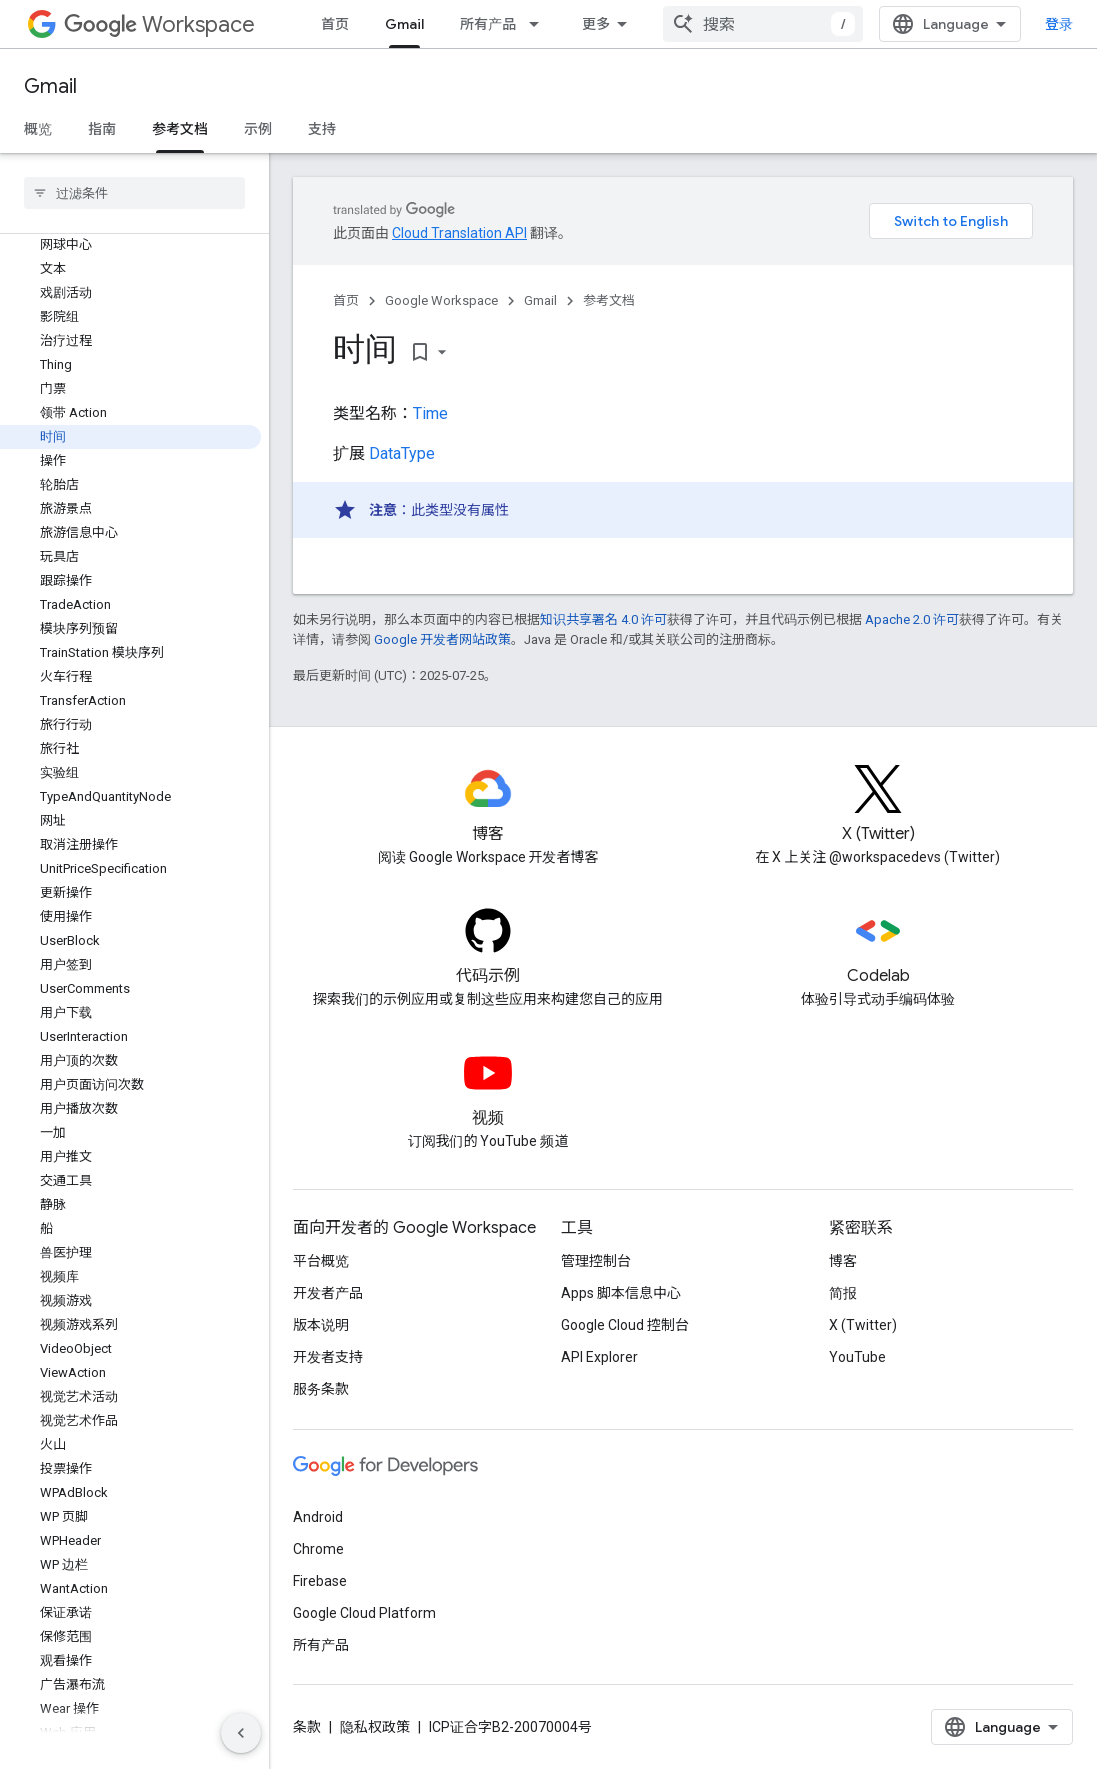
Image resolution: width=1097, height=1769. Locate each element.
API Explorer (599, 1357)
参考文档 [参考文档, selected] (180, 129)
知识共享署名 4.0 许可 (603, 619)
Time (430, 413)
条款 (307, 1727)
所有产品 (488, 24)
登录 (1059, 24)
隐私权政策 (375, 1727)
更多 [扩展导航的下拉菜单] (596, 24)
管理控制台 (596, 1261)
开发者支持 (328, 1357)
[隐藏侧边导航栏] (241, 1733)
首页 (335, 24)
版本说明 (321, 1325)
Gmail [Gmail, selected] (404, 24)
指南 (102, 129)
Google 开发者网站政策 (442, 639)
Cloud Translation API (459, 233)
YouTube (857, 1357)
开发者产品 (328, 1293)
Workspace (159, 24)
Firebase (320, 1581)
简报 (843, 1293)
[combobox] (763, 24)
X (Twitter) (863, 1325)
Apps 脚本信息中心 (621, 1293)
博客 (843, 1261)
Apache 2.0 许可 (912, 619)
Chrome (318, 1549)
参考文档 (609, 300)
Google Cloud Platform (364, 1613)
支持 (322, 129)
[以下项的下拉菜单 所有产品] (540, 24)
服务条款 (321, 1389)
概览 (38, 129)
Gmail (50, 86)
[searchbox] (134, 193)
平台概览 (321, 1261)
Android (318, 1517)
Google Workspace (441, 300)
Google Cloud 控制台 (625, 1325)
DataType (402, 453)
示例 (258, 129)
